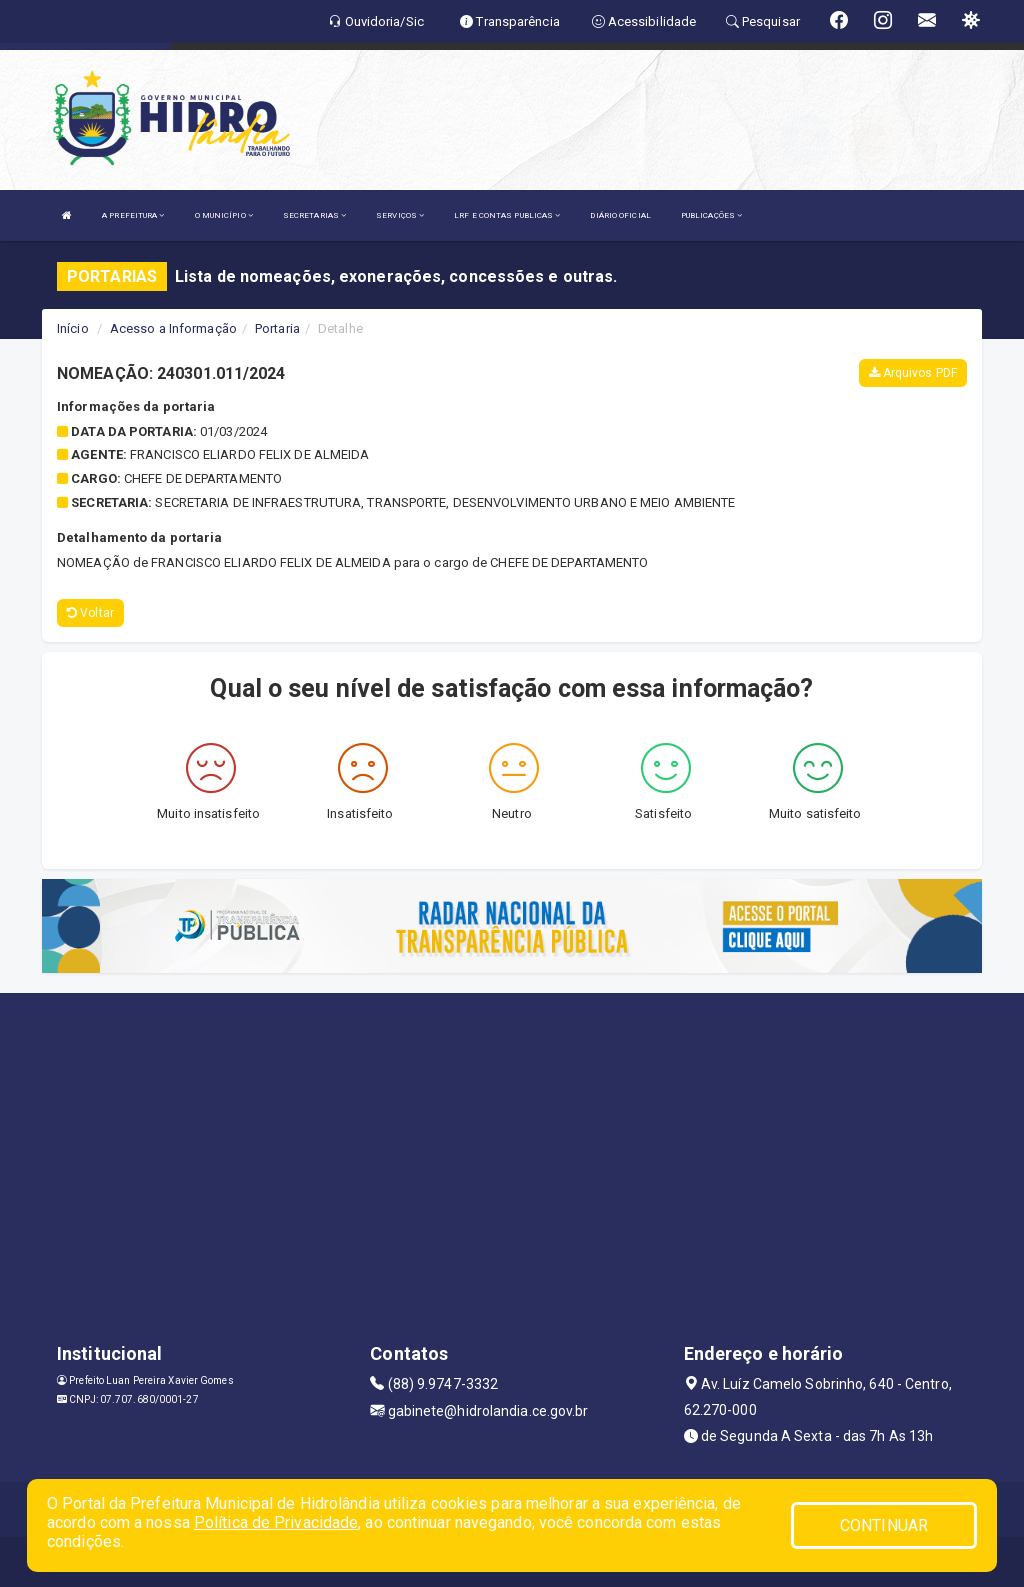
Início (73, 328)
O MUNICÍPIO (224, 215)
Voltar (90, 613)
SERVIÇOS (400, 215)
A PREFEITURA (133, 215)
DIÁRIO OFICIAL (620, 215)
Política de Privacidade (276, 1522)
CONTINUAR (884, 1525)
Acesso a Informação (173, 328)
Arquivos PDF (913, 373)
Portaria (277, 328)
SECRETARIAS (314, 215)
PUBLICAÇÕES (711, 215)
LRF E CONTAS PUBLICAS (507, 215)
